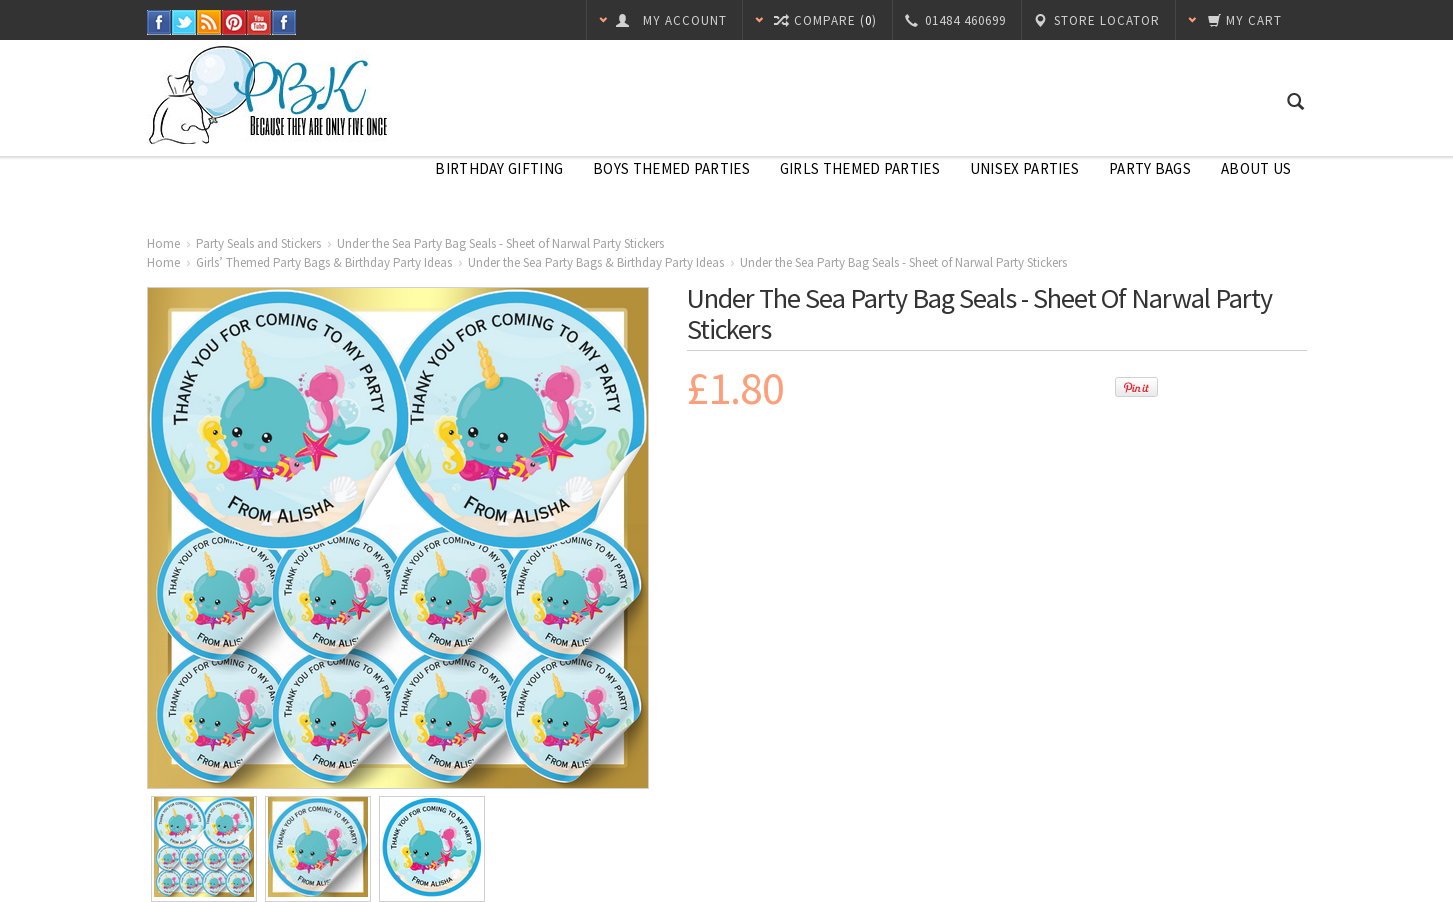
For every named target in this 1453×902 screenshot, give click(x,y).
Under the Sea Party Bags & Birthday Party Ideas (596, 262)
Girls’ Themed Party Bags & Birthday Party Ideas (324, 262)
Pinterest (234, 22)
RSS (209, 22)
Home (163, 243)
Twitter (184, 22)
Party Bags (1150, 168)
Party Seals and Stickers (258, 243)
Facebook (159, 22)
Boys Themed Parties (671, 168)
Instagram (284, 22)
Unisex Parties (1024, 168)
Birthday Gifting (499, 168)
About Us (1256, 168)
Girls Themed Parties (860, 168)
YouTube (259, 22)
